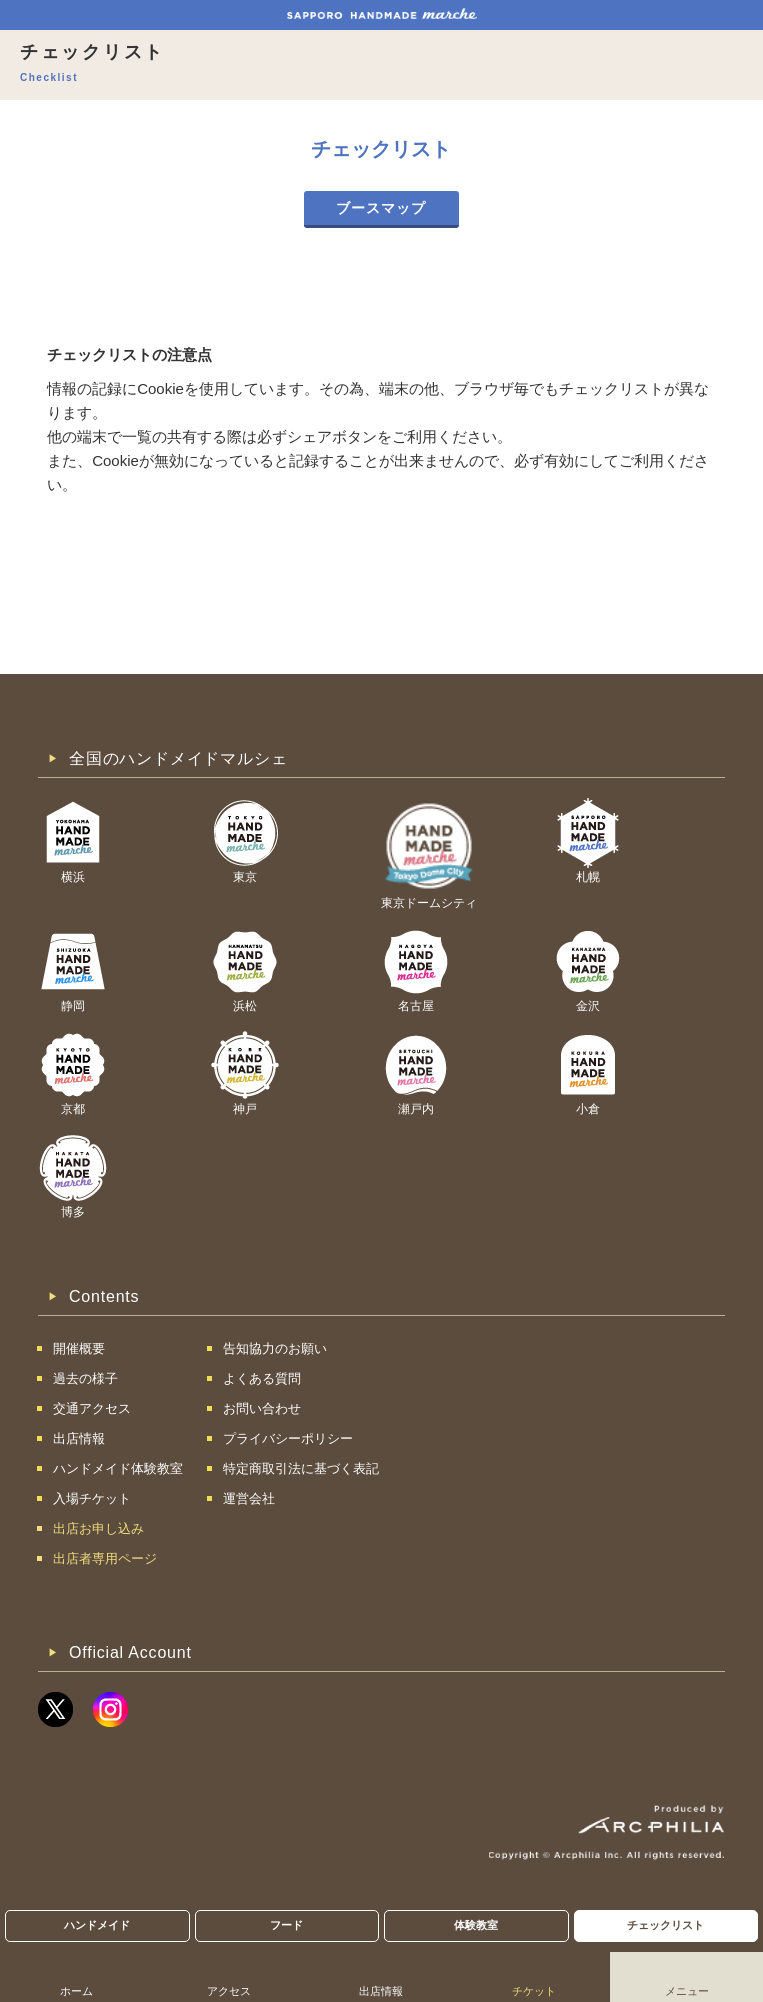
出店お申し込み (98, 1528)
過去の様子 (85, 1378)
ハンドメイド (97, 1925)
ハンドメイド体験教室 (118, 1468)
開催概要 (79, 1348)
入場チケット (92, 1498)
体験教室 (476, 1925)
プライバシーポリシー (288, 1438)
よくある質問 (262, 1378)
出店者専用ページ (105, 1558)
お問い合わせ (262, 1408)
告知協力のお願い (275, 1348)
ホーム (76, 1991)
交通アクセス (92, 1408)
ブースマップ (381, 208)
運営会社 (249, 1498)
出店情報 (381, 1991)
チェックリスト (666, 1925)
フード (286, 1925)
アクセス (229, 1991)
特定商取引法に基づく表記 (301, 1468)
